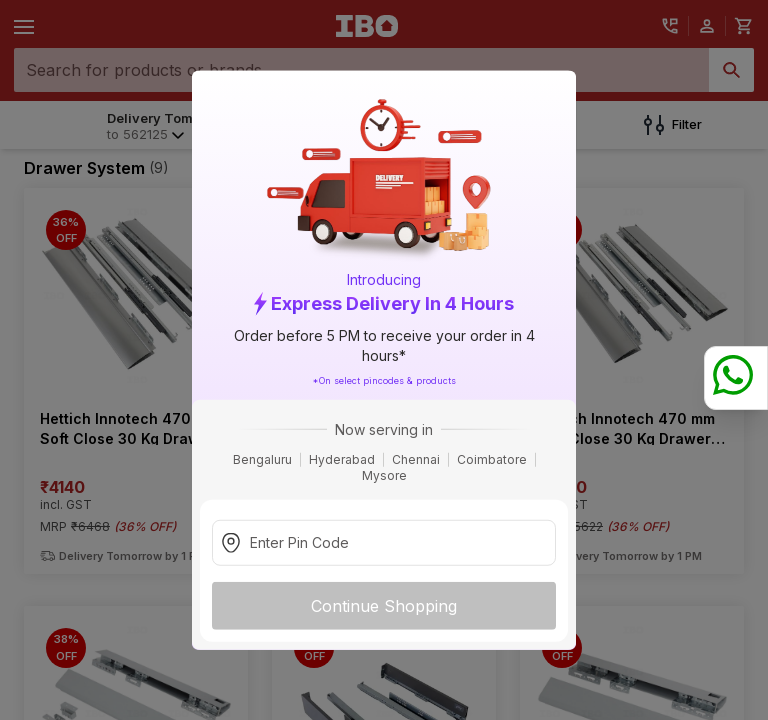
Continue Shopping (384, 605)
